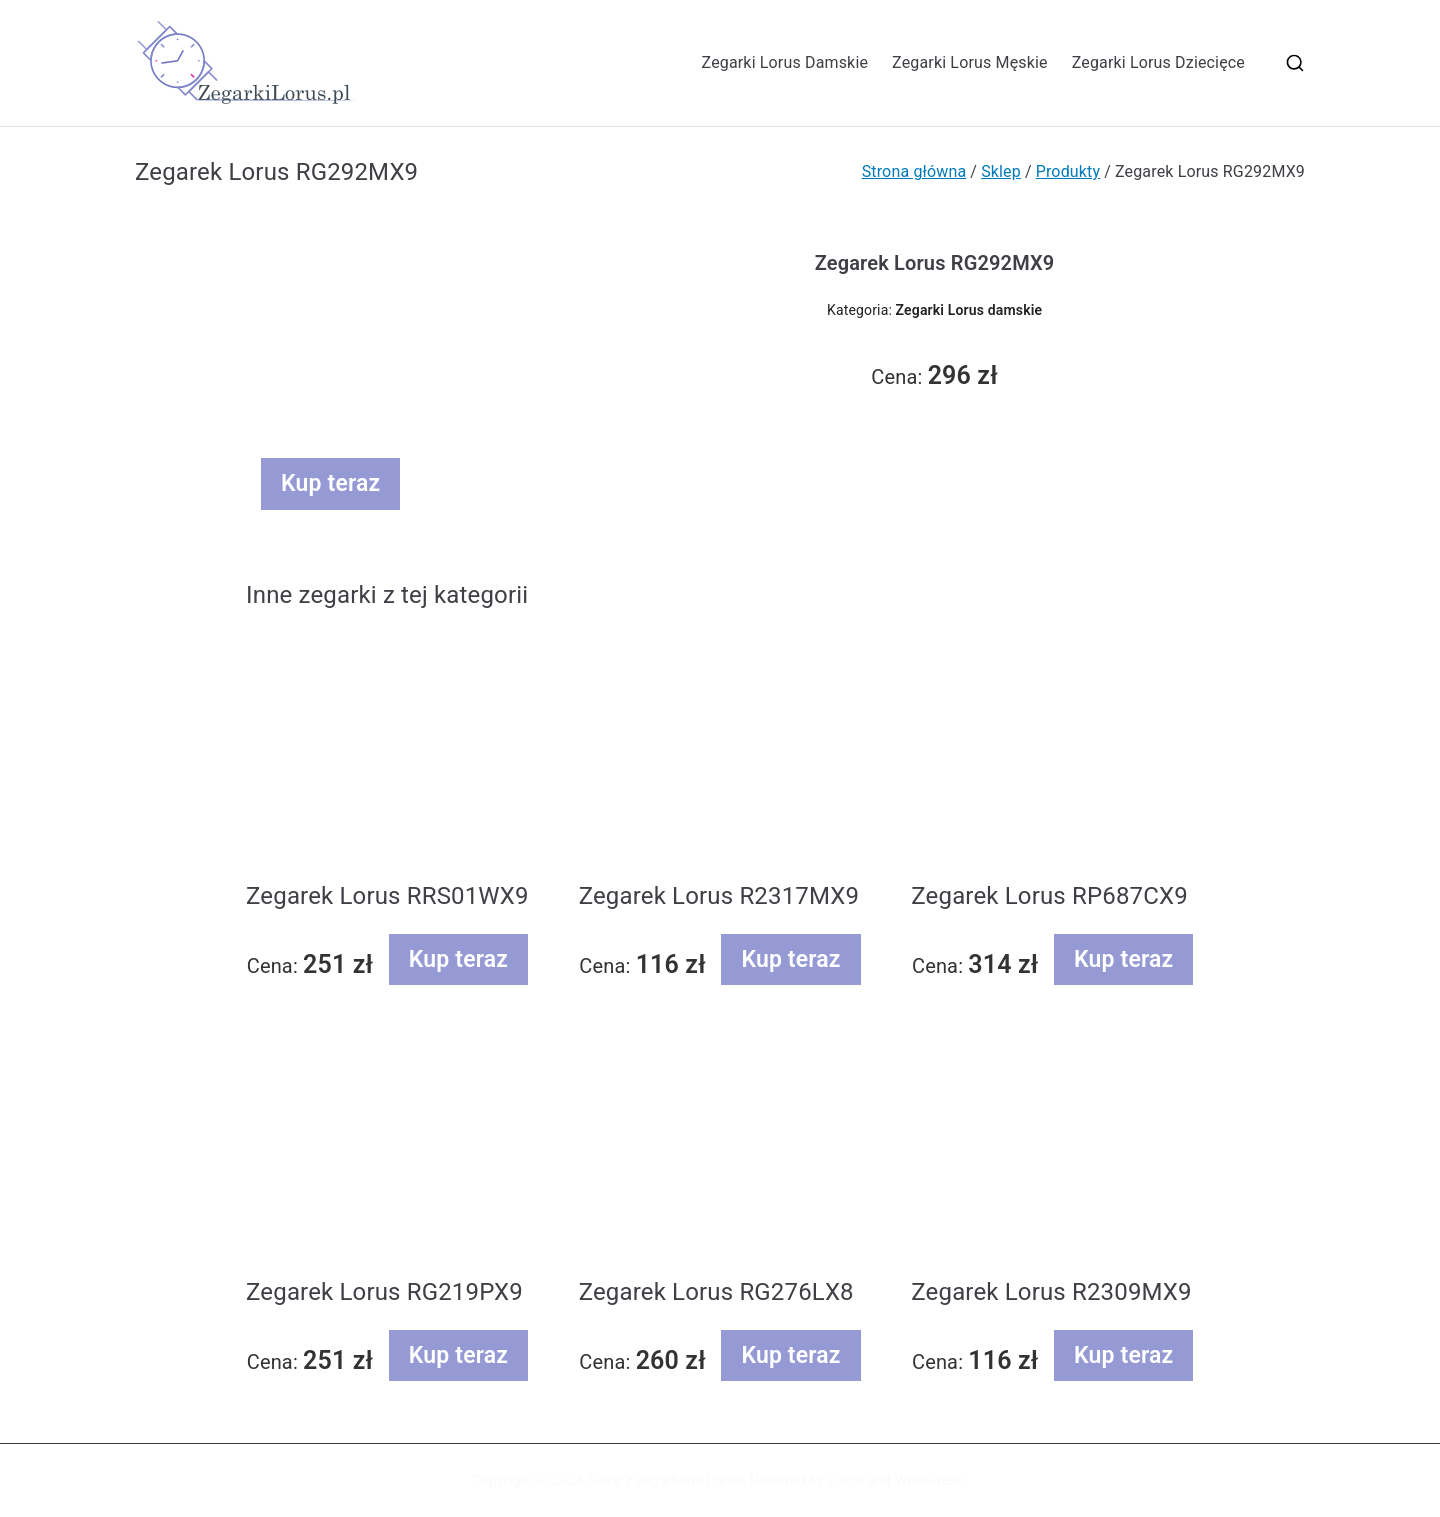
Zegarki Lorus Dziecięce (1158, 62)
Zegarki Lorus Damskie (785, 62)
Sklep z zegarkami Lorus (664, 1480)
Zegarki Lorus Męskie (970, 62)
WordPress (929, 1480)
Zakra (846, 1480)
